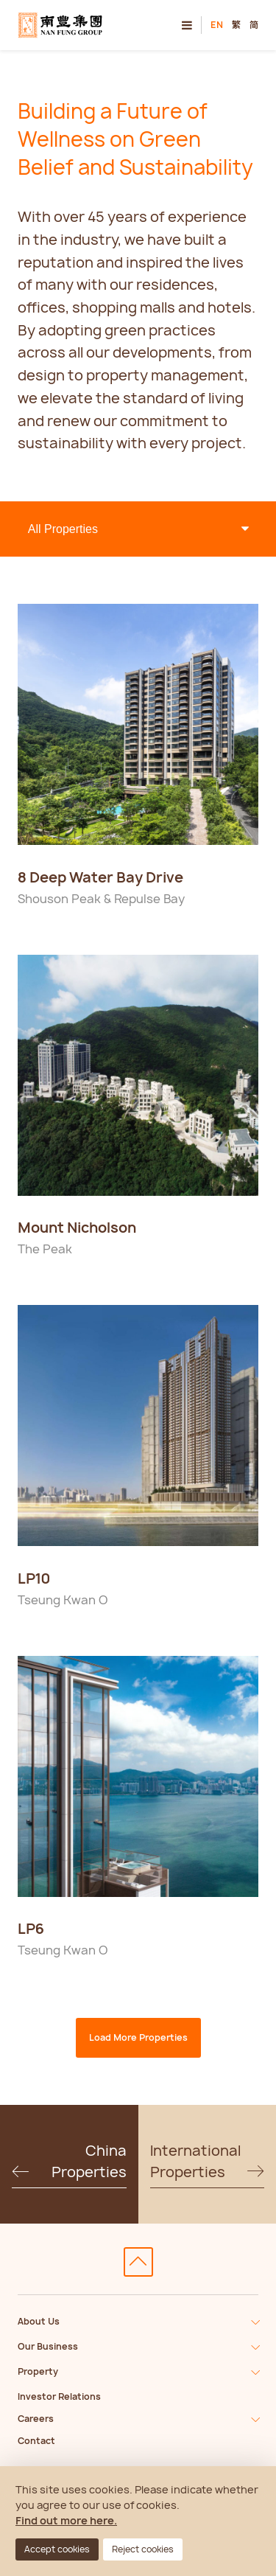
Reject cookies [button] (143, 2549)
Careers (36, 2418)
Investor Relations (59, 2396)
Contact (36, 2440)
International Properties (207, 2162)
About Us (39, 2321)
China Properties (69, 2162)
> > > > (138, 528)
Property (38, 2371)
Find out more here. (66, 2520)
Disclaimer (63, 854)
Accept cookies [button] (57, 2549)
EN (216, 24)
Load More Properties (138, 2037)
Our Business (48, 2346)
